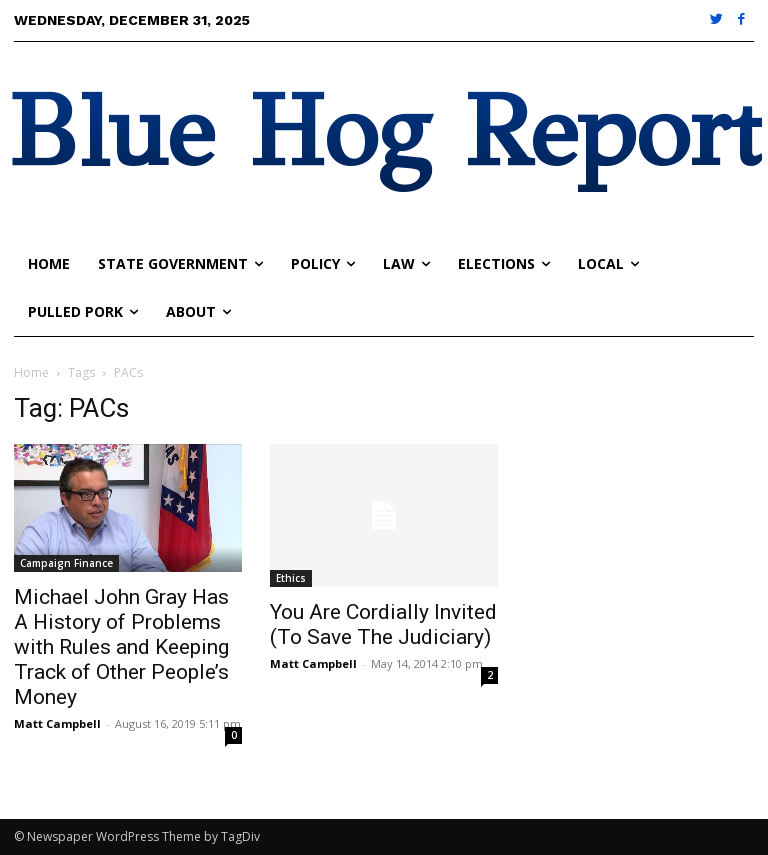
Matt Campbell (57, 723)
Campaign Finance (66, 563)
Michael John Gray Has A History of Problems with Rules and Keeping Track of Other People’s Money (121, 647)
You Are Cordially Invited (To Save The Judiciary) (383, 624)
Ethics (291, 578)
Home (31, 372)
